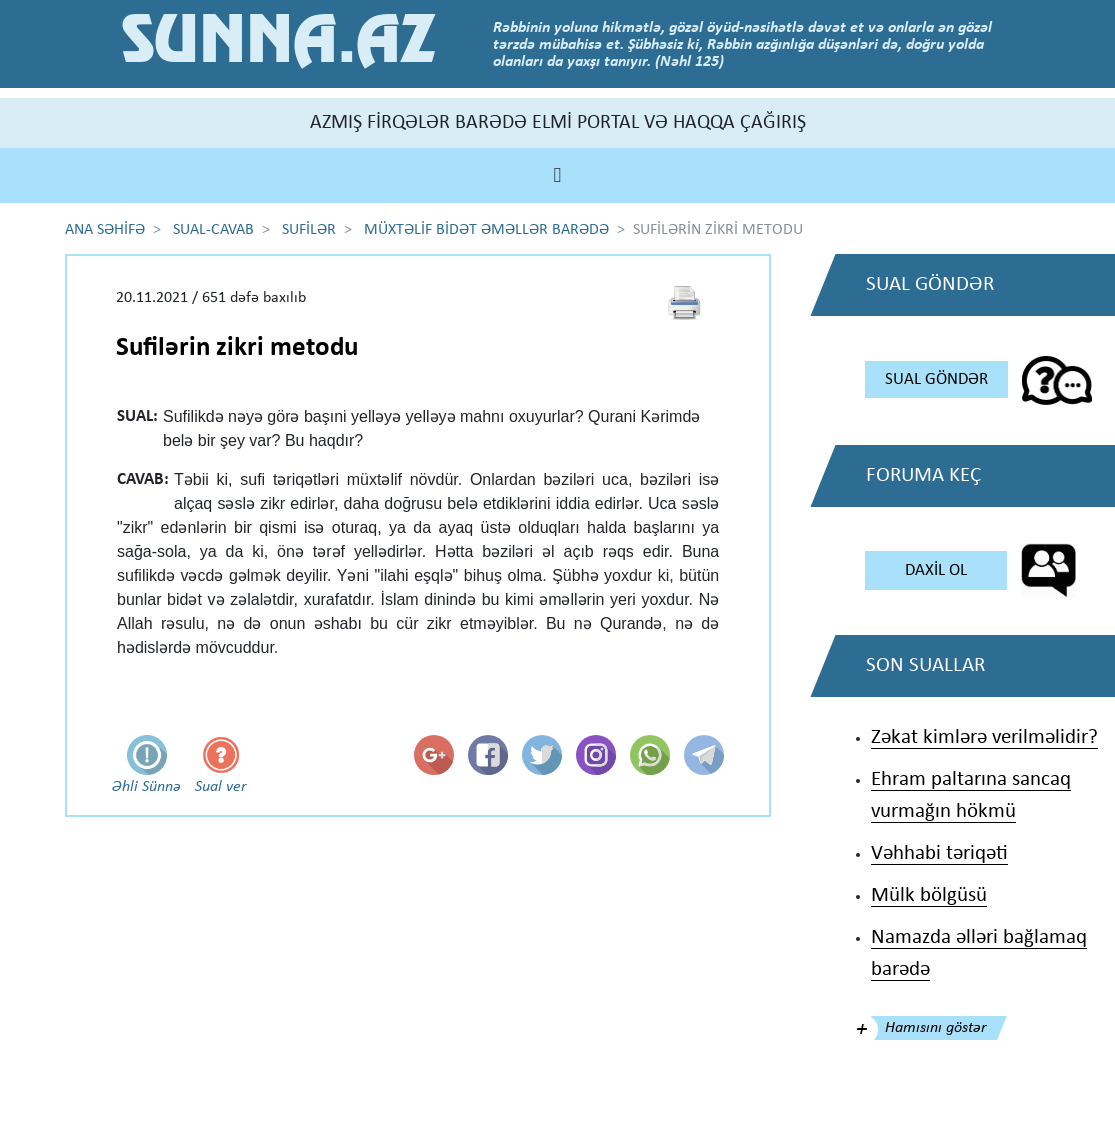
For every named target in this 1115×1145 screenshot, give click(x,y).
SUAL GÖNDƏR (936, 379)
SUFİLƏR (309, 230)
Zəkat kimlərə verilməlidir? (984, 737)
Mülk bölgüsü (929, 895)
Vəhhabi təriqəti (939, 853)
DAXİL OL (936, 570)
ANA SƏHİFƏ (105, 230)
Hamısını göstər (935, 1028)
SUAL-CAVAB (213, 230)
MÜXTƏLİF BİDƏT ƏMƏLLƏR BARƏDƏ (486, 230)
